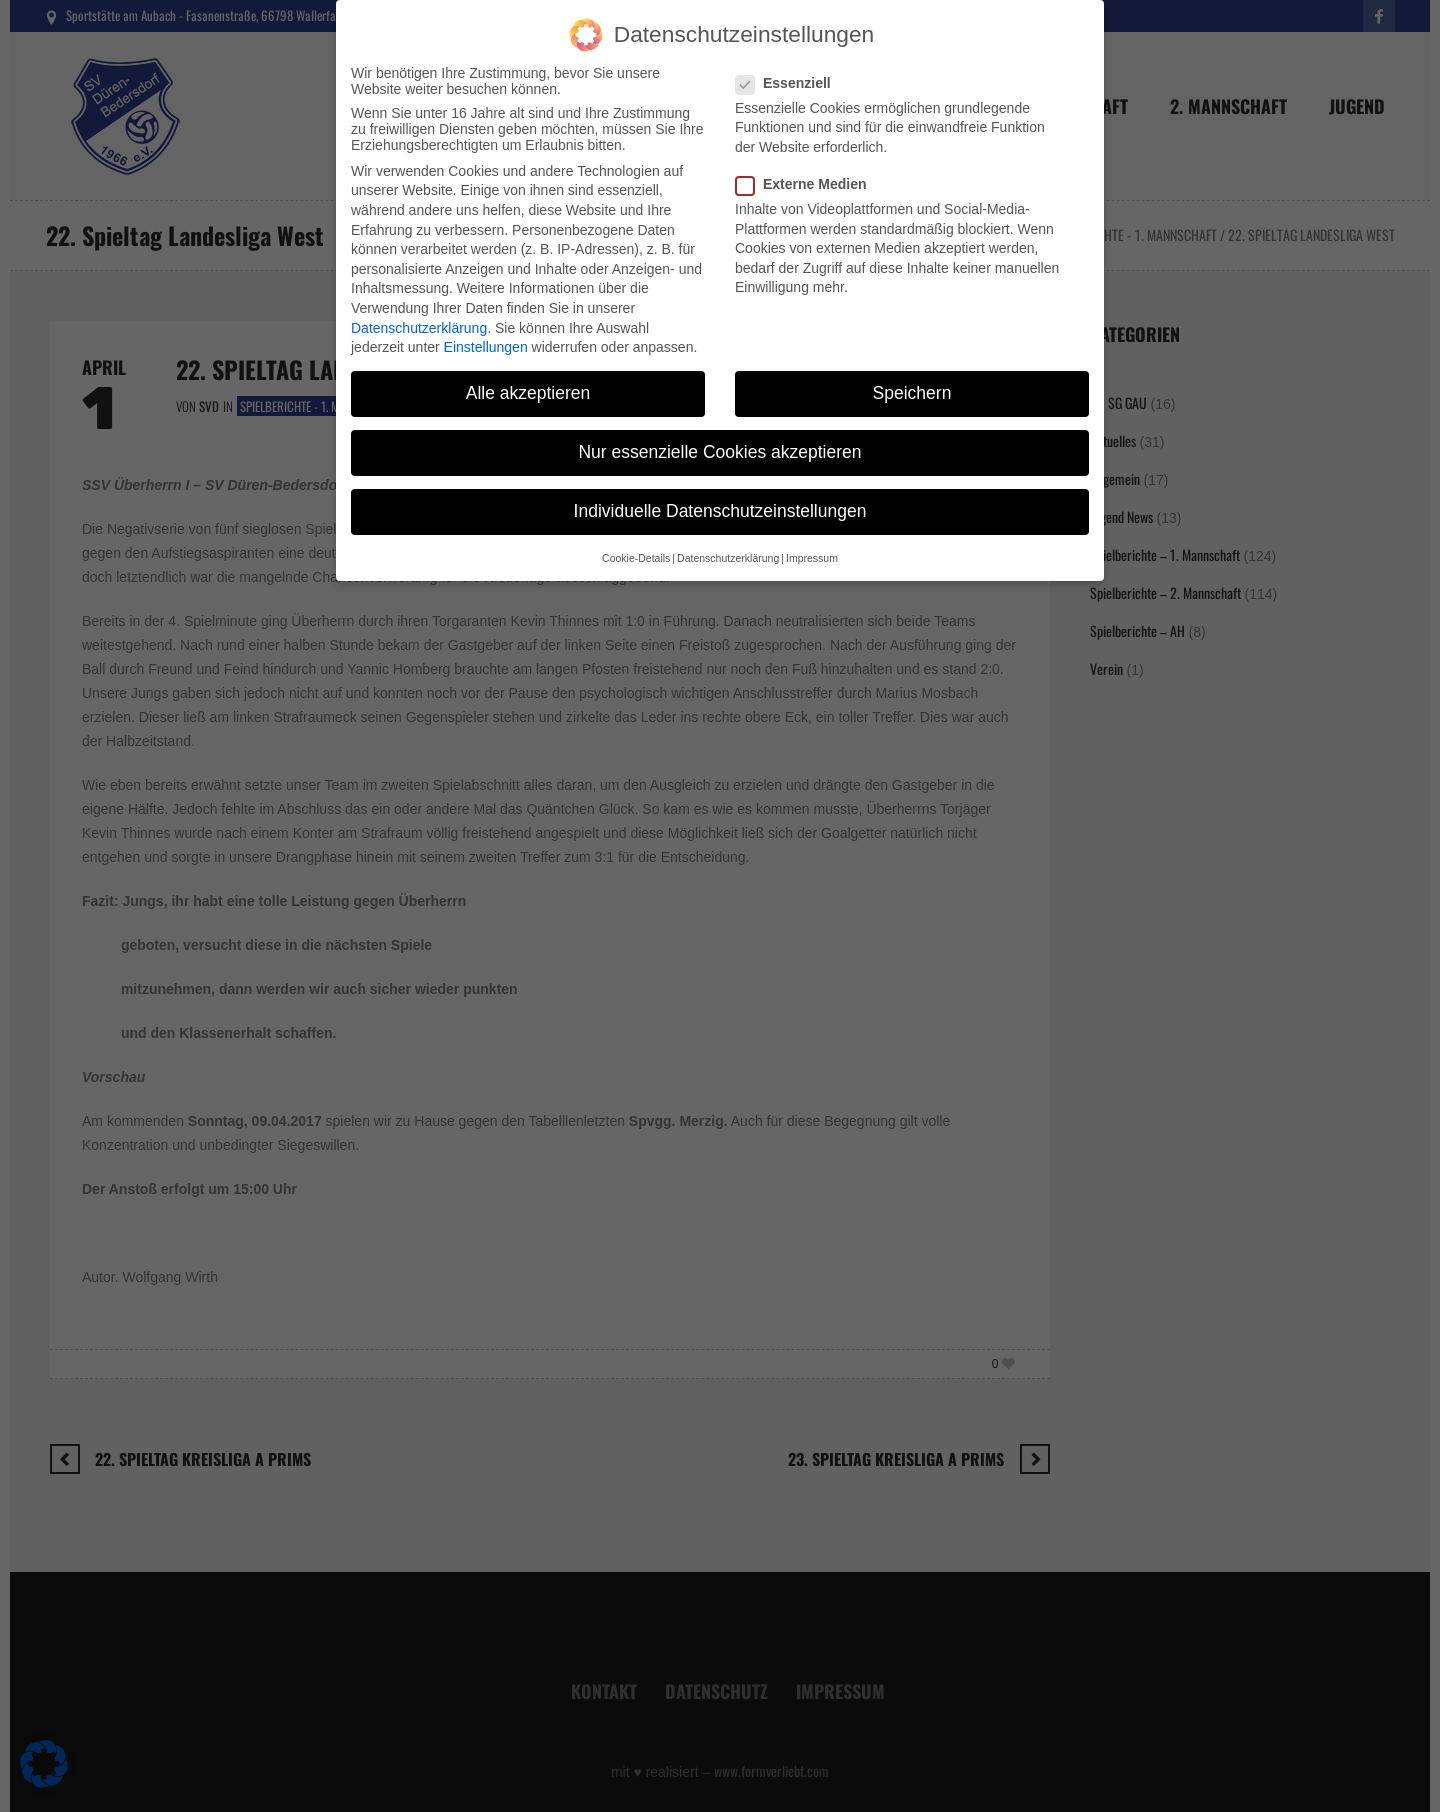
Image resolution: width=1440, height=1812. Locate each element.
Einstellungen (486, 327)
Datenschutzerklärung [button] (728, 538)
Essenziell (789, 63)
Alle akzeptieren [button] (528, 373)
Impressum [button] (812, 538)
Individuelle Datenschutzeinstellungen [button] (720, 492)
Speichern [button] (912, 373)
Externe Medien (807, 164)
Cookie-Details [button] (636, 538)
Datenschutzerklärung (419, 308)
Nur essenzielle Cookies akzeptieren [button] (719, 432)
